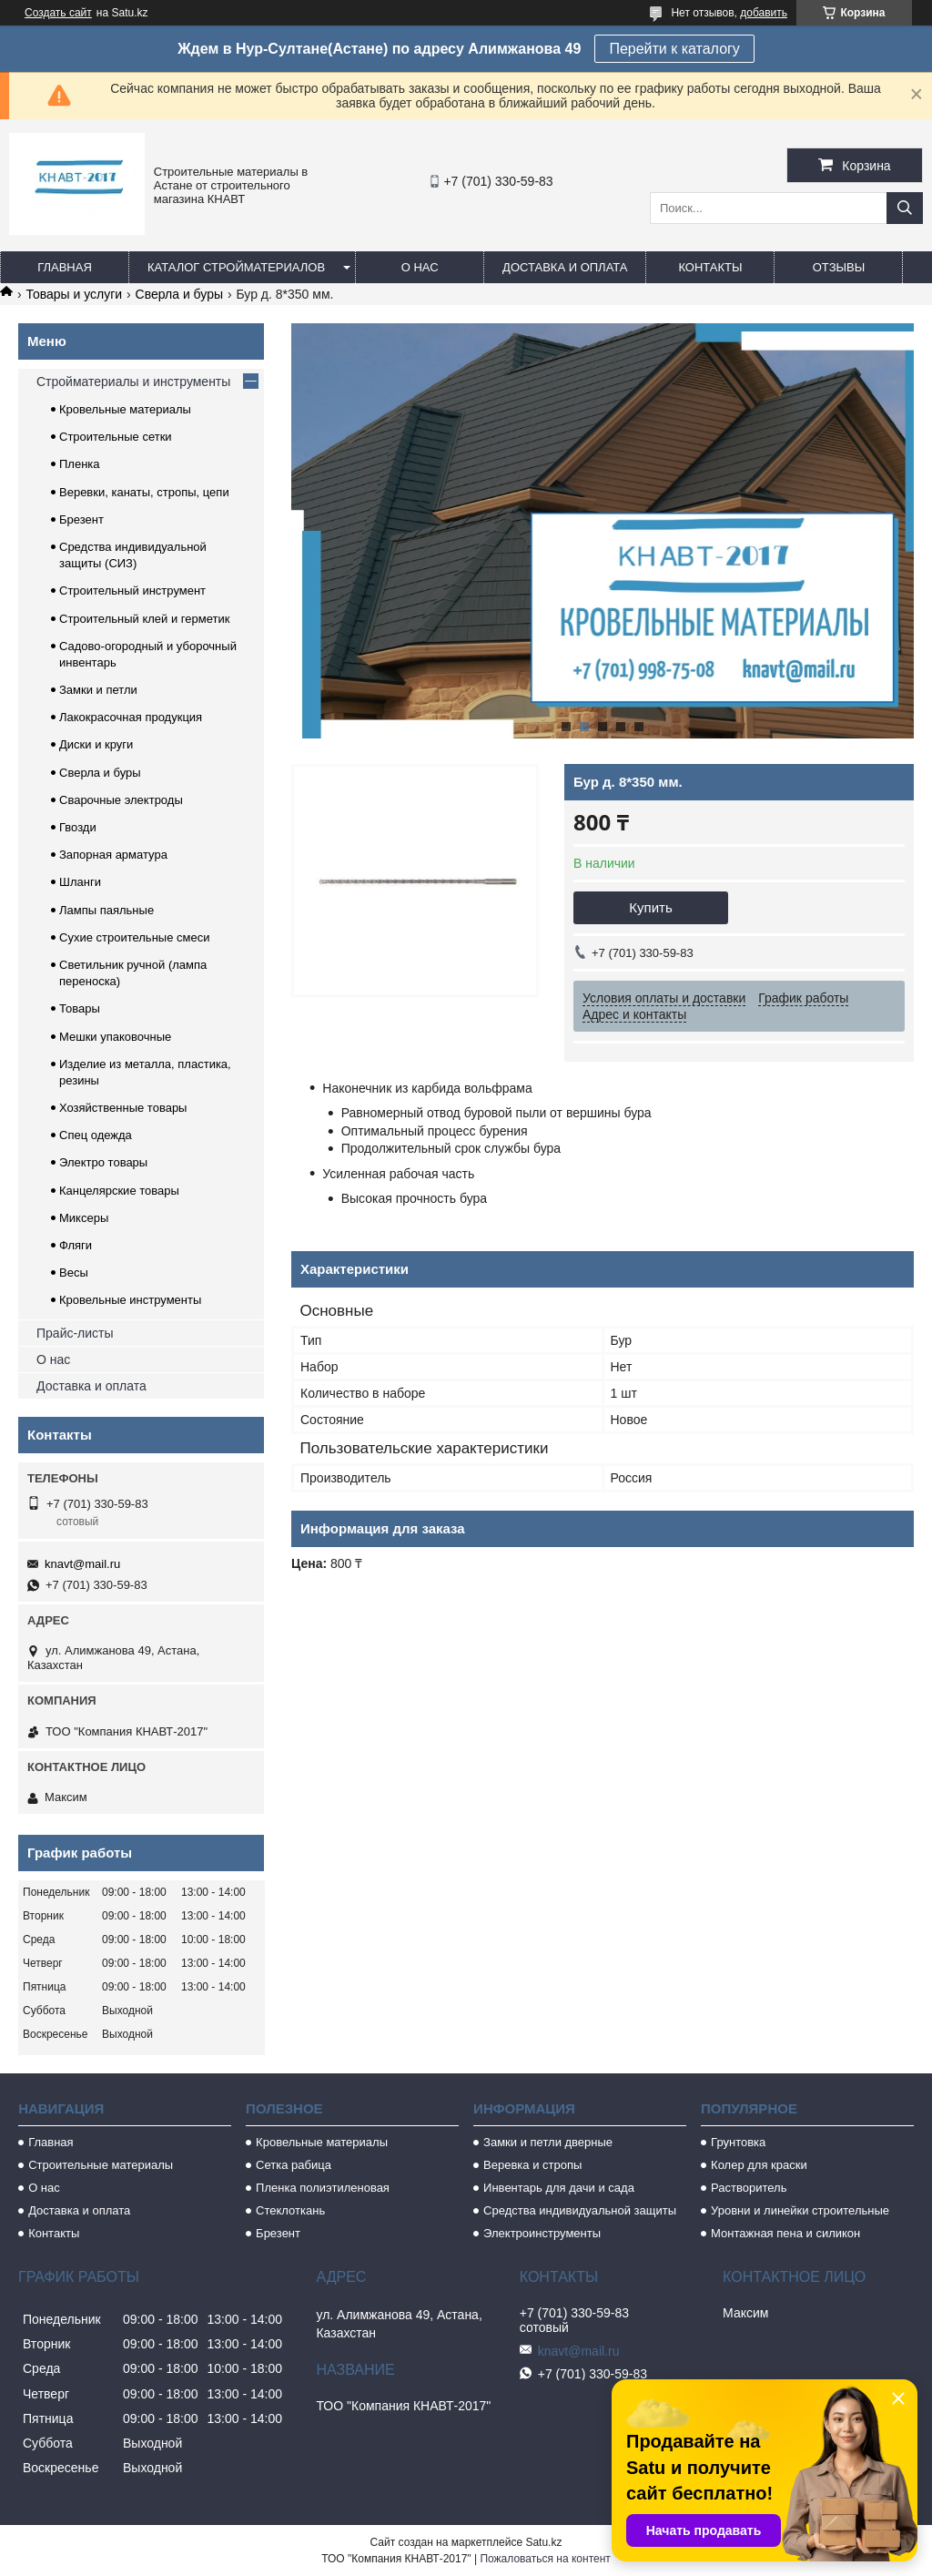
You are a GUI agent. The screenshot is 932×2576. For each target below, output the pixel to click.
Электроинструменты (542, 2233)
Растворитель (748, 2187)
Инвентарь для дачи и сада (558, 2187)
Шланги (80, 882)
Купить (650, 907)
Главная (64, 267)
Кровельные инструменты (130, 1300)
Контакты (710, 267)
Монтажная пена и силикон (785, 2233)
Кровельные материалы (125, 409)
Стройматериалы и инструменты (133, 381)
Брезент (81, 519)
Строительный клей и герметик (144, 619)
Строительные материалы (100, 2165)
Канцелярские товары (119, 1190)
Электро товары (103, 1162)
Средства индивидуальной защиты (579, 2210)
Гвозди (77, 827)
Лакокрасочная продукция (130, 717)
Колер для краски (759, 2165)
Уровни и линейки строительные (800, 2210)
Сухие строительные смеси (134, 937)
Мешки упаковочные (115, 1037)
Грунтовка (738, 2142)
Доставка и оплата (564, 267)
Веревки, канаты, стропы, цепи (144, 492)
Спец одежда (95, 1135)
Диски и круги (96, 744)
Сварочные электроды (121, 800)
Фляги (75, 1245)
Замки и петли (98, 690)
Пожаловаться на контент (545, 2558)
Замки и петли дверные (548, 2142)
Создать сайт (58, 12)
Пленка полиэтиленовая (323, 2187)
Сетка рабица (293, 2165)
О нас (420, 267)
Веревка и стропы (532, 2165)
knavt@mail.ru (82, 1564)
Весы (73, 1272)
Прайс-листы (75, 1333)
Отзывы (839, 267)
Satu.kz (543, 2542)
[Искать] (904, 208)
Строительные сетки (115, 436)
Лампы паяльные (106, 910)
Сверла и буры (179, 294)
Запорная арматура (113, 854)
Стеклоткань (290, 2210)
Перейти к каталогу (674, 48)
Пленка (79, 464)
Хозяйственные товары (123, 1108)
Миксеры (83, 1218)
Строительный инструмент (132, 590)
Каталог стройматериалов (236, 267)
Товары (79, 1008)
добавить (763, 12)
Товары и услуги (73, 294)
